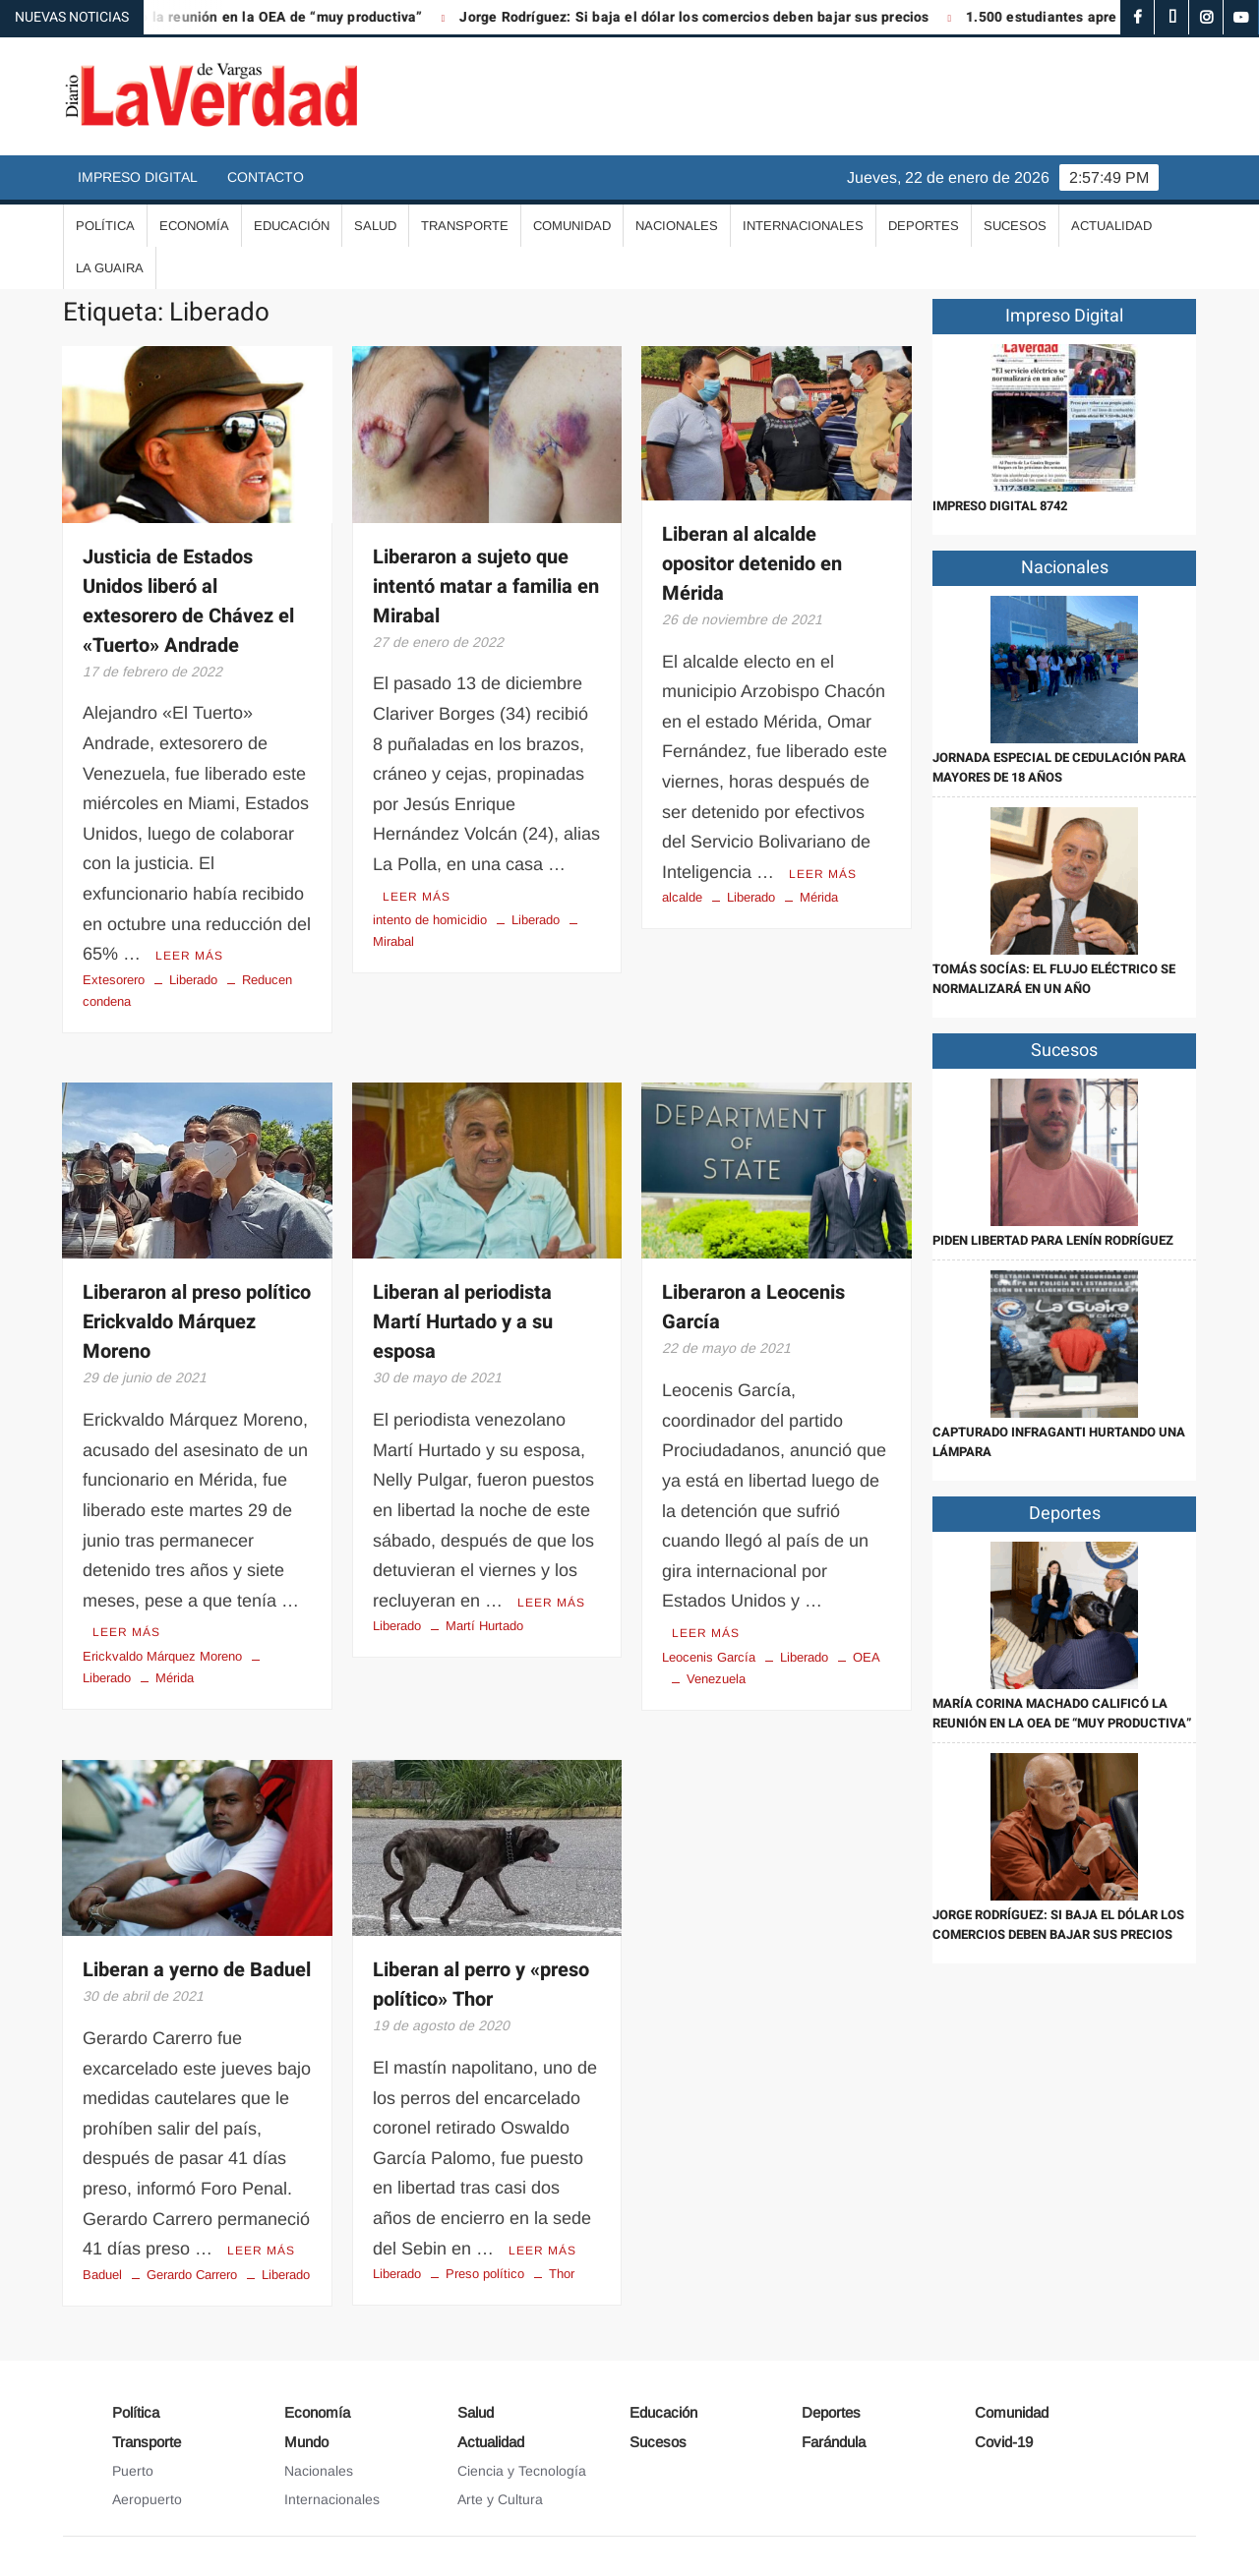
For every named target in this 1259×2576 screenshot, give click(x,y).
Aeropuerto (147, 2499)
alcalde (682, 897)
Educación (292, 225)
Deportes (923, 225)
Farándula (834, 2441)
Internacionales (803, 225)
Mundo (306, 2441)
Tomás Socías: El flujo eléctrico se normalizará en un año (1053, 979)
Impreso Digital (138, 177)
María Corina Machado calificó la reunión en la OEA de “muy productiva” (1061, 1713)
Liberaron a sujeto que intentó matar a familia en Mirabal (486, 586)
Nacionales (676, 225)
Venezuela (716, 1678)
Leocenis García (708, 1657)
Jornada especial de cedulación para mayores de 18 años (1059, 767)
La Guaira (110, 268)
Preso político (485, 2273)
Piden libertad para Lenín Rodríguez (1052, 1240)
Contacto (265, 177)
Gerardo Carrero (192, 2274)
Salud (375, 225)
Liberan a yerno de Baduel (197, 1970)
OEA (866, 1657)
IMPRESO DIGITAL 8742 (999, 506)
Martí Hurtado (484, 1625)
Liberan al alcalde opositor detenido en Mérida (752, 564)
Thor (561, 2273)
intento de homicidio (430, 919)
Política (105, 225)
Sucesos (1015, 225)
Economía (194, 225)
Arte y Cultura (500, 2499)
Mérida (819, 897)
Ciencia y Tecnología (521, 2471)
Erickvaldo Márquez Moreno (162, 1656)
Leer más (189, 956)
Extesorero (114, 979)
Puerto (132, 2471)
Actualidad (1111, 225)
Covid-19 (1004, 2441)
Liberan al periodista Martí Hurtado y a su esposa (463, 1322)
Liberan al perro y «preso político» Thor (481, 1985)
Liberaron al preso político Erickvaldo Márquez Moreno (197, 1322)
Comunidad (572, 225)
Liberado (193, 979)
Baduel (102, 2274)
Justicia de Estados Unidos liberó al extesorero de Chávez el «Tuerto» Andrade (188, 601)
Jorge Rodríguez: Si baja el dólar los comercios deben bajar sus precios (709, 17)
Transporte (465, 225)
